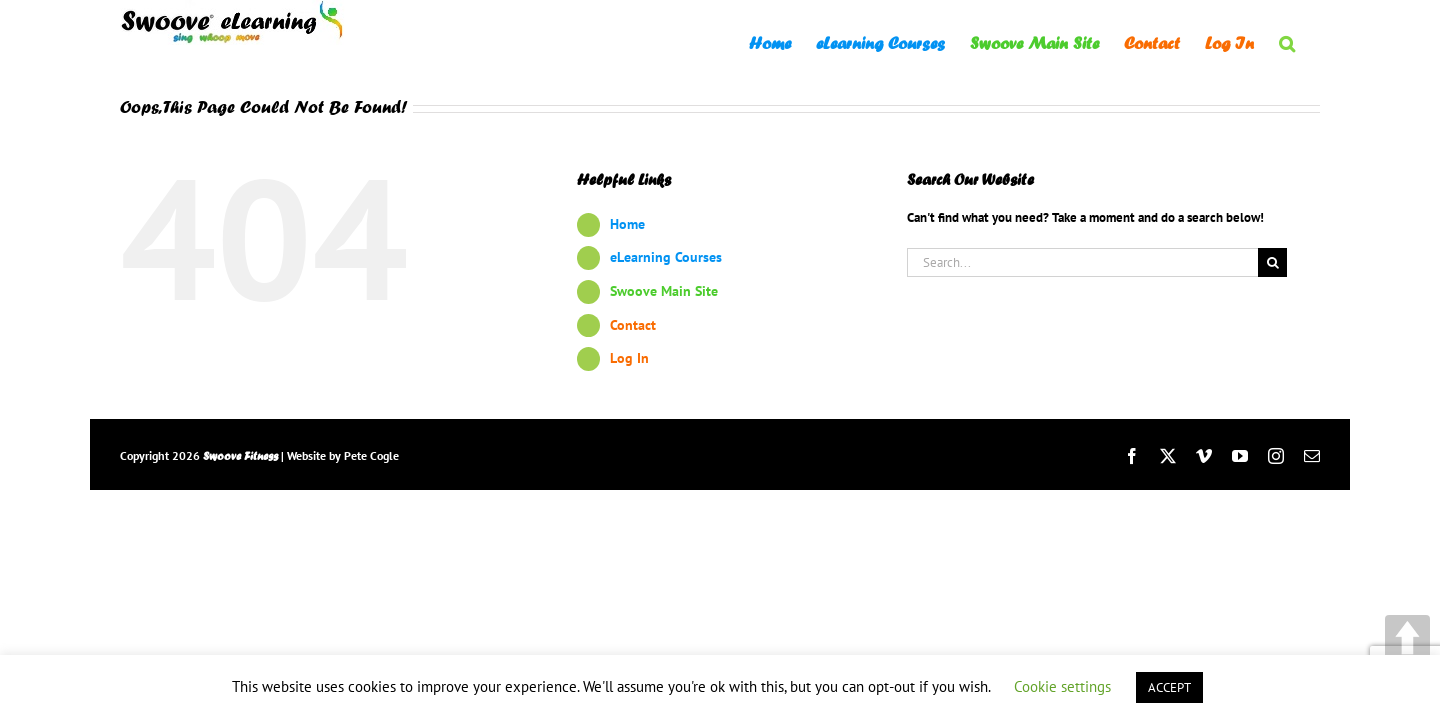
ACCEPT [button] (1169, 687)
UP (1407, 637)
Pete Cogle (371, 455)
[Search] (1272, 262)
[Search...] (1082, 262)
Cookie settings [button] (1062, 686)
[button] (1312, 42)
